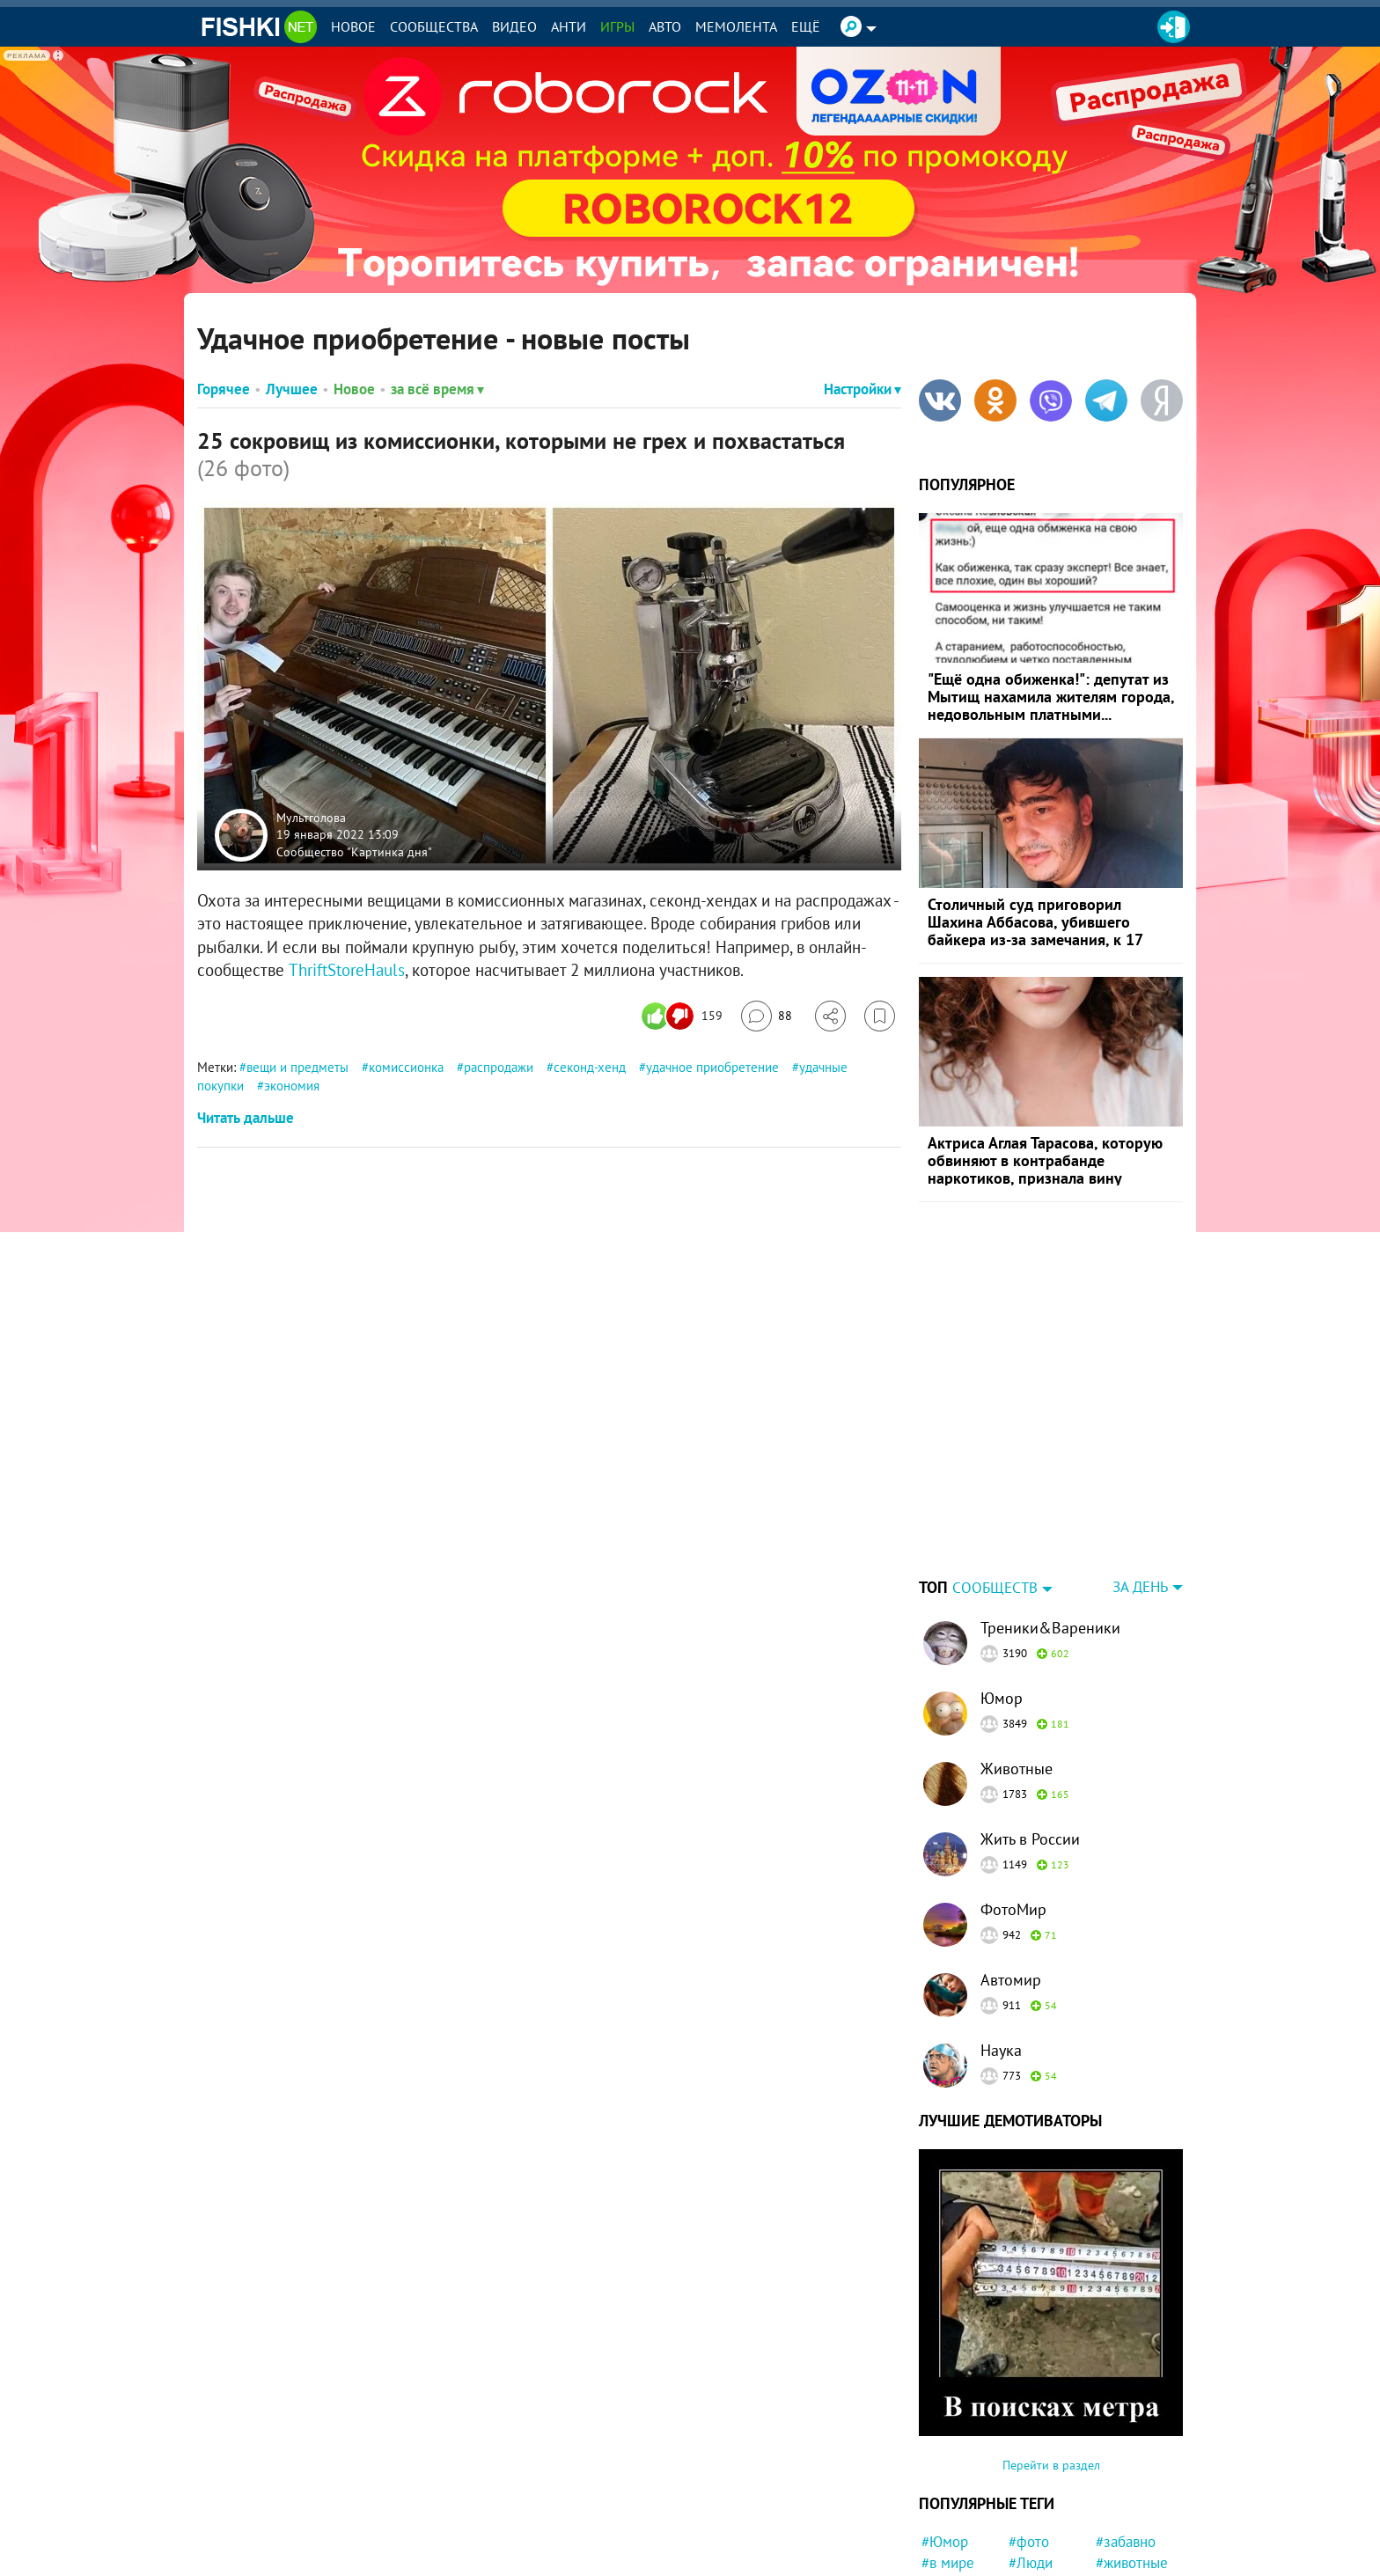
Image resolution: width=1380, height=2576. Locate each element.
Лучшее (292, 389)
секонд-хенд (590, 1067)
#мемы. (1033, 2515)
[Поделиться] (830, 1016)
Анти (568, 26)
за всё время (437, 389)
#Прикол (1124, 2536)
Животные (1016, 1658)
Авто (665, 26)
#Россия (1035, 2474)
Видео (514, 26)
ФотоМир (1013, 1799)
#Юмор (944, 2431)
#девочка (1126, 2515)
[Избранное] (879, 1016)
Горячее (223, 389)
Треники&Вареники (1050, 1518)
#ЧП (934, 2557)
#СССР (943, 2474)
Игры (617, 26)
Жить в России (1030, 1729)
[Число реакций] (684, 1016)
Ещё (805, 26)
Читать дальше (245, 1117)
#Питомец (1041, 2536)
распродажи (498, 1067)
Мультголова (311, 817)
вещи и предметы (297, 1067)
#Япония (949, 2536)
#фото (1029, 2431)
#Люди (1031, 2452)
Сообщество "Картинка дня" (354, 851)
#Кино (941, 2494)
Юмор (1001, 1588)
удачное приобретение (712, 1067)
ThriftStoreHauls (347, 969)
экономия (291, 1085)
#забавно (1126, 2431)
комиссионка (406, 1067)
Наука (1001, 1940)
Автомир (1010, 1870)
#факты (1033, 2557)
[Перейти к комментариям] (766, 1016)
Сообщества (434, 26)
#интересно (959, 2515)
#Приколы (1042, 2494)
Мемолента (736, 26)
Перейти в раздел (1051, 2355)
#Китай (1118, 2494)
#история (1126, 2474)
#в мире (947, 2452)
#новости (1126, 2557)
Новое (353, 26)
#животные (1132, 2452)
